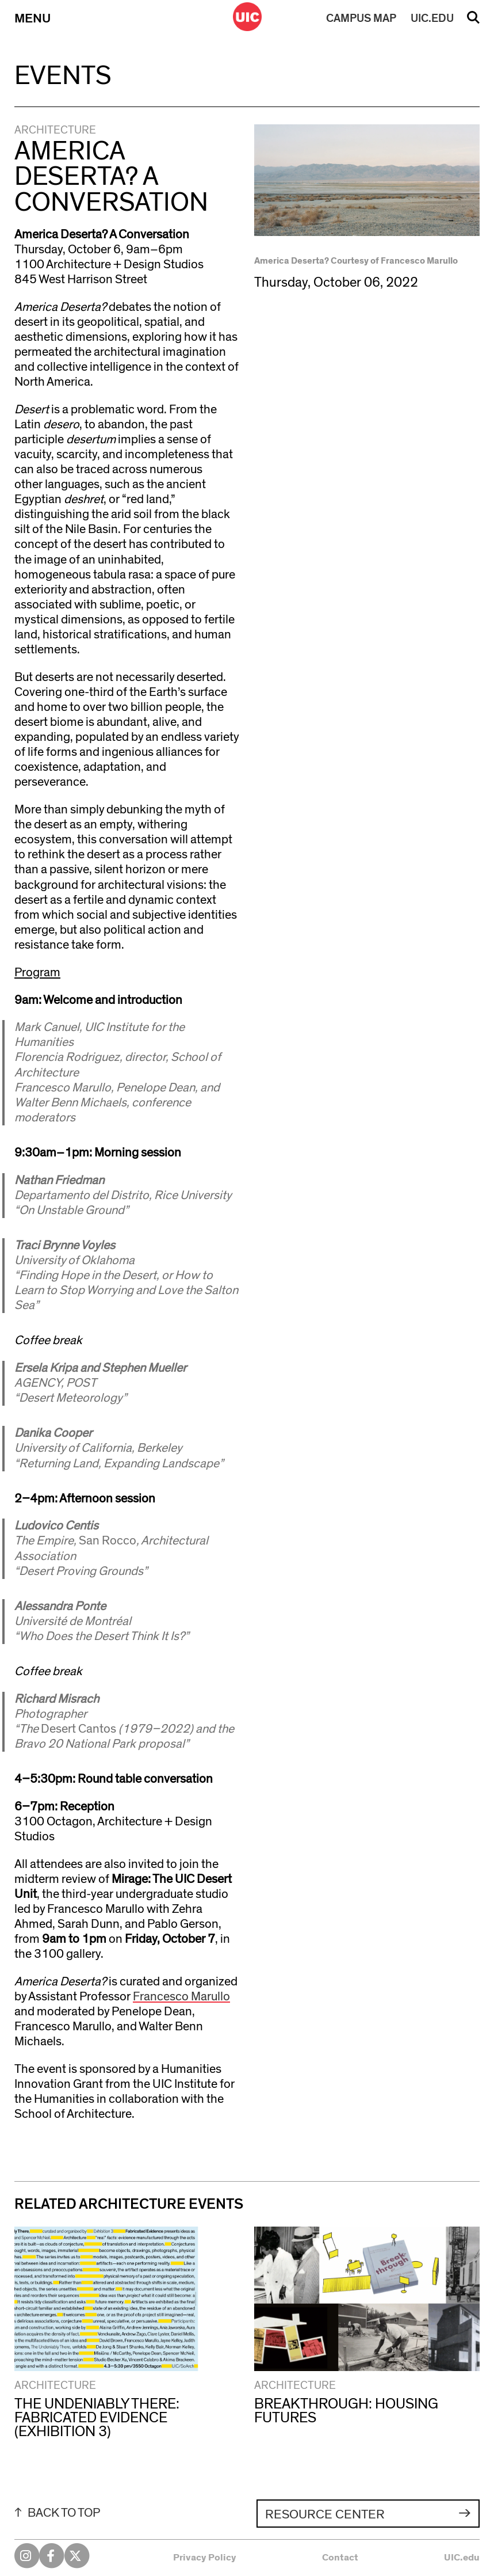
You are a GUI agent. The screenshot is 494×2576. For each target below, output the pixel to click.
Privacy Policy (204, 2557)
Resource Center (325, 2514)
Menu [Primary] (32, 18)
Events (63, 75)
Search (473, 21)
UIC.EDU (432, 18)
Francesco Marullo (181, 1997)
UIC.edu (462, 2557)
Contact (340, 2557)
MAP (361, 18)
